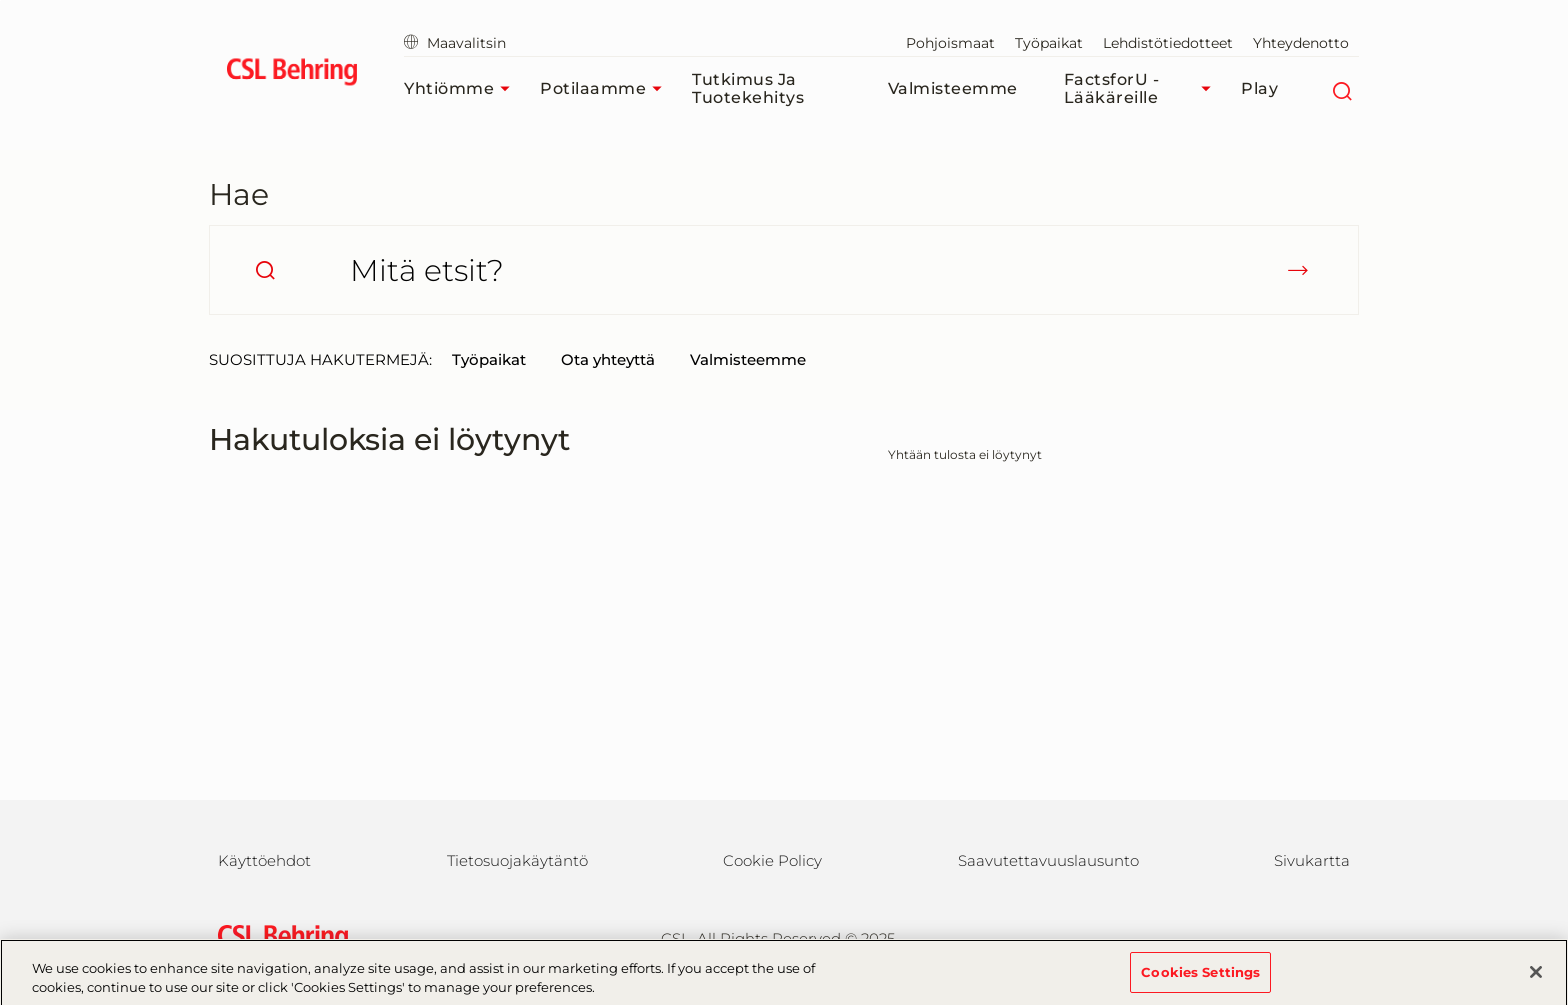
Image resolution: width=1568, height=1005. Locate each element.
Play (1259, 88)
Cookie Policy (772, 860)
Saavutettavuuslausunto (1048, 860)
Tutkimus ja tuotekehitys (748, 88)
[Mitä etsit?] (784, 270)
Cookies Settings (1200, 978)
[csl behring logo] (278, 936)
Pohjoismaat (950, 43)
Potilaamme (606, 89)
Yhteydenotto (1301, 43)
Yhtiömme (462, 89)
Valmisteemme (953, 88)
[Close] (1536, 978)
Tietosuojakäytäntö (517, 860)
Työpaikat (1049, 43)
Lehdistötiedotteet (1168, 43)
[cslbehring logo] (291, 75)
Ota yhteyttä (608, 359)
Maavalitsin (455, 43)
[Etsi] (1341, 89)
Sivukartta (1312, 860)
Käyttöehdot (264, 860)
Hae (239, 194)
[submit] (1298, 270)
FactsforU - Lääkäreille (1142, 88)
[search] (265, 270)
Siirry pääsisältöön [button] (0, 0)
